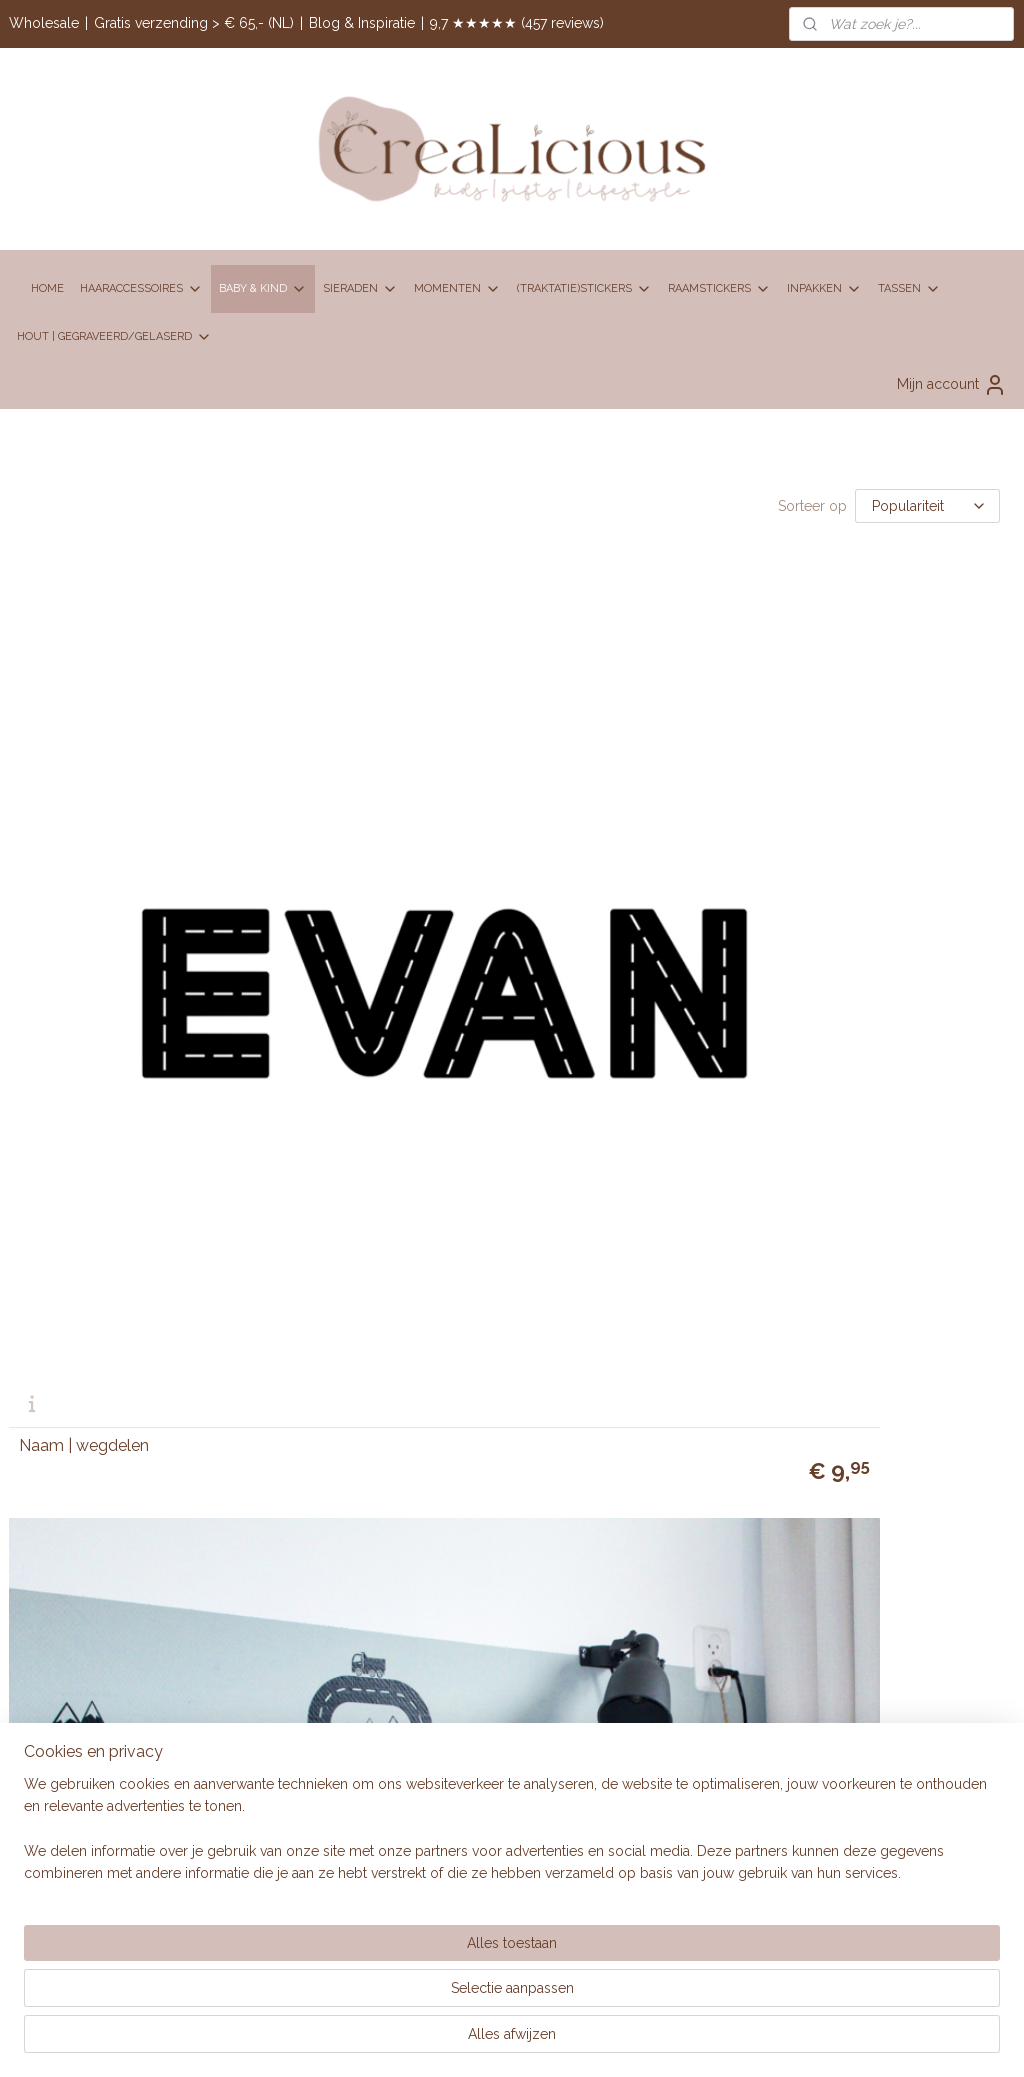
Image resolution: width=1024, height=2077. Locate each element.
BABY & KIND (263, 289)
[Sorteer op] (927, 506)
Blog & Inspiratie (362, 23)
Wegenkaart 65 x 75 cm (447, 898)
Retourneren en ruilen (761, 1155)
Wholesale (44, 23)
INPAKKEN (824, 289)
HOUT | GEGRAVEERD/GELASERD (114, 337)
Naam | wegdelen (84, 898)
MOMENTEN (457, 289)
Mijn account (952, 385)
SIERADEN (360, 289)
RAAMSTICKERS (719, 289)
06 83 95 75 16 (435, 1091)
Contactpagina (396, 1230)
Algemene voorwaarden (769, 1066)
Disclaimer (725, 1088)
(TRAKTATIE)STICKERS (584, 289)
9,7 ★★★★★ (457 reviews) (517, 23)
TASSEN (909, 289)
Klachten (719, 1111)
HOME (47, 288)
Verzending (728, 1178)
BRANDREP (391, 1355)
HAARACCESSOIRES (141, 289)
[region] (380, 1998)
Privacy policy (736, 1133)
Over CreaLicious (405, 1311)
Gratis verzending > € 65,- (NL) (194, 23)
